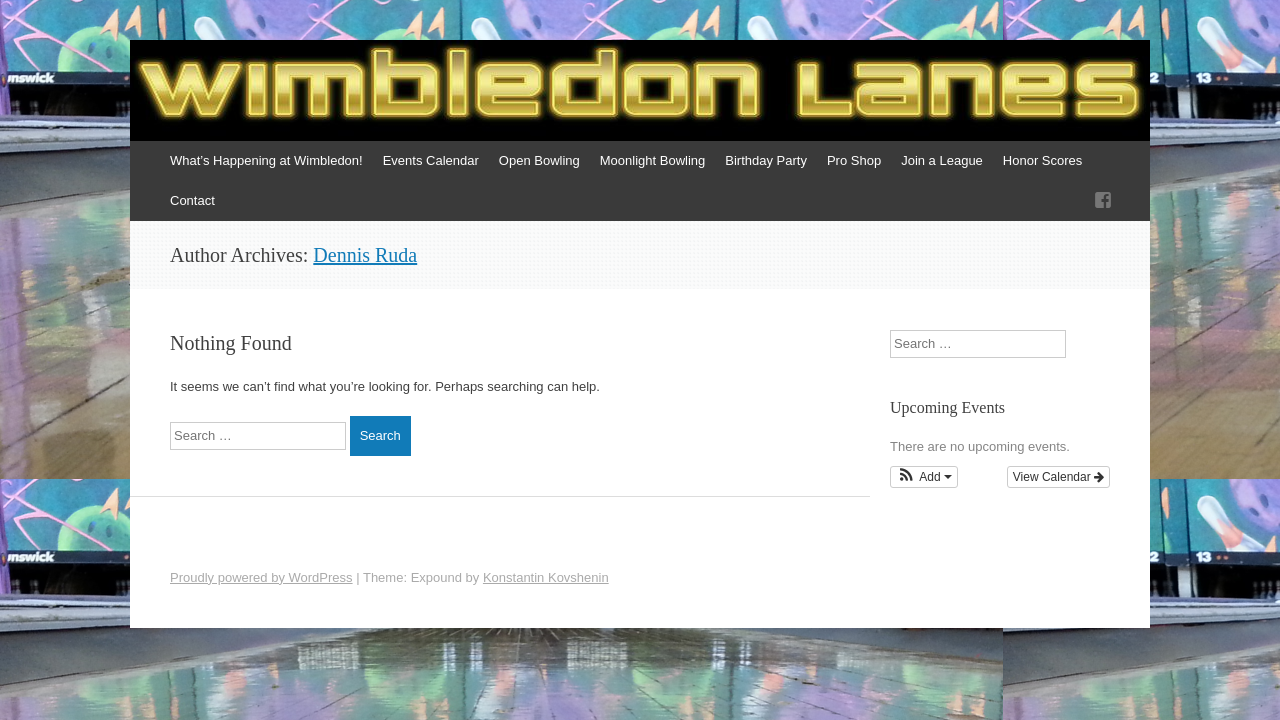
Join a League (942, 160)
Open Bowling (539, 160)
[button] (924, 477)
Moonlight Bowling (653, 160)
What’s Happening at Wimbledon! (266, 160)
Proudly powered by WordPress (261, 577)
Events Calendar (431, 160)
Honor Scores (1042, 160)
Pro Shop (854, 160)
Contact (192, 200)
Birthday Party (766, 160)
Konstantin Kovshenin (546, 577)
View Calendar (1058, 477)
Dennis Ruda (365, 255)
